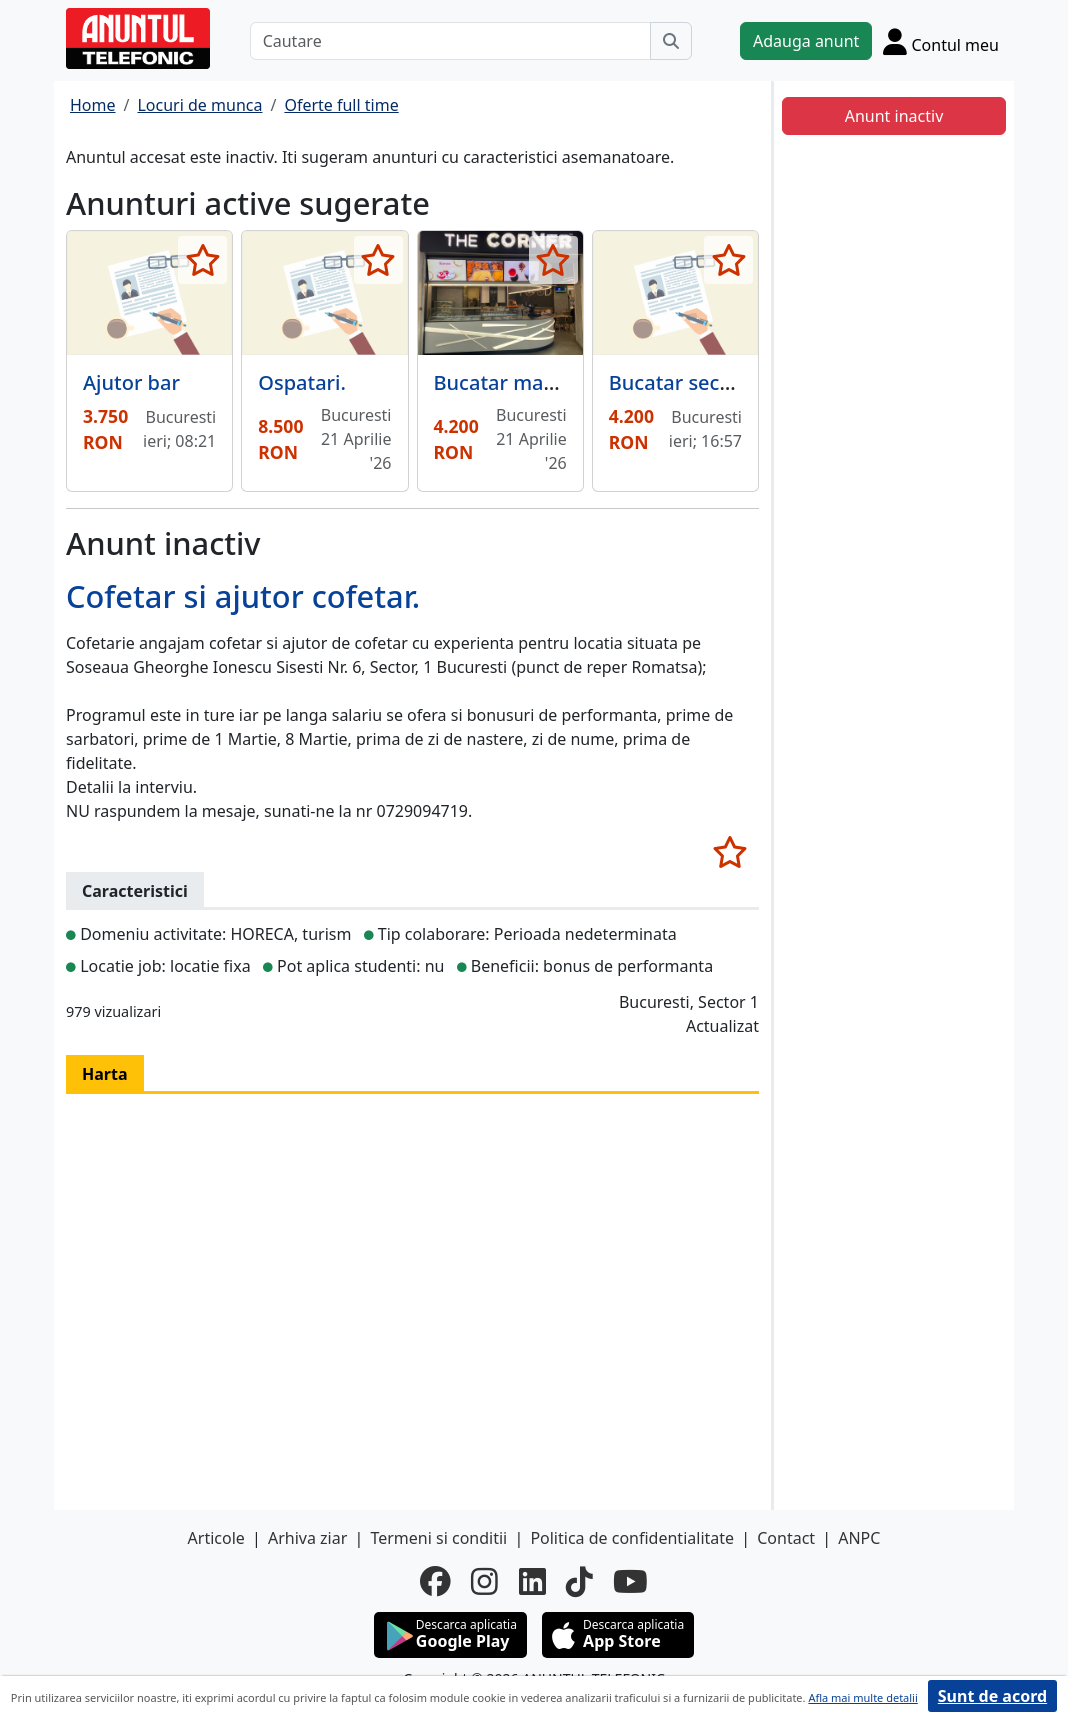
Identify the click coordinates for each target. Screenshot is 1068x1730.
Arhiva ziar (307, 1538)
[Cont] (941, 41)
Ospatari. (302, 382)
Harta (105, 1074)
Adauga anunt (806, 41)
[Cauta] (671, 41)
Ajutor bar (131, 382)
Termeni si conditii (438, 1538)
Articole (216, 1538)
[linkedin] (532, 1581)
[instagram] (484, 1581)
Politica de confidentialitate (632, 1538)
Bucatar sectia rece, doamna (744, 382)
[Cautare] (450, 41)
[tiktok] (579, 1581)
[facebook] (435, 1581)
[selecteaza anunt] (202, 260)
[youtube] (630, 1581)
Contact (786, 1538)
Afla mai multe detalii (862, 1697)
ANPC (859, 1538)
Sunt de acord (992, 1696)
